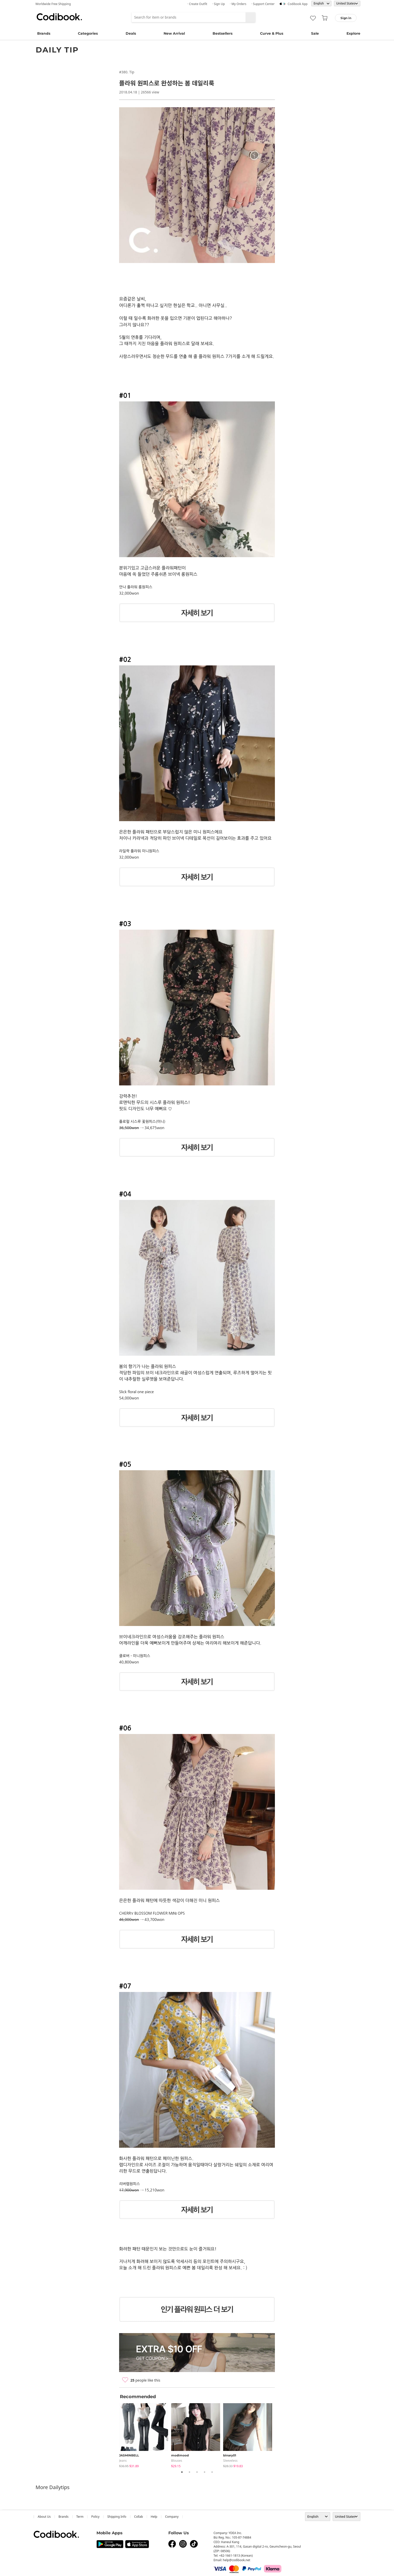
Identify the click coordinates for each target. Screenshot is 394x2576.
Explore (353, 33)
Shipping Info (116, 2516)
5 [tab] (212, 2472)
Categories (88, 33)
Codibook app (298, 4)
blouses (176, 2460)
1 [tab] (181, 2472)
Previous (115, 2434)
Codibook (59, 17)
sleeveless (230, 2460)
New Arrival (174, 33)
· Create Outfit (197, 4)
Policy (95, 2516)
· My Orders (238, 4)
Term (80, 2516)
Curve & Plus (271, 33)
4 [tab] (204, 2472)
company (172, 2516)
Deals (131, 33)
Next (278, 2434)
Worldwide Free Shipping (53, 4)
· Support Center (263, 4)
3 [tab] (197, 2472)
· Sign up (218, 4)
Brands (43, 33)
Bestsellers (222, 33)
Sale (315, 33)
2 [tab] (189, 2472)
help (154, 2516)
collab (138, 2516)
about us (44, 2516)
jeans (123, 2460)
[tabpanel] (145, 2434)
